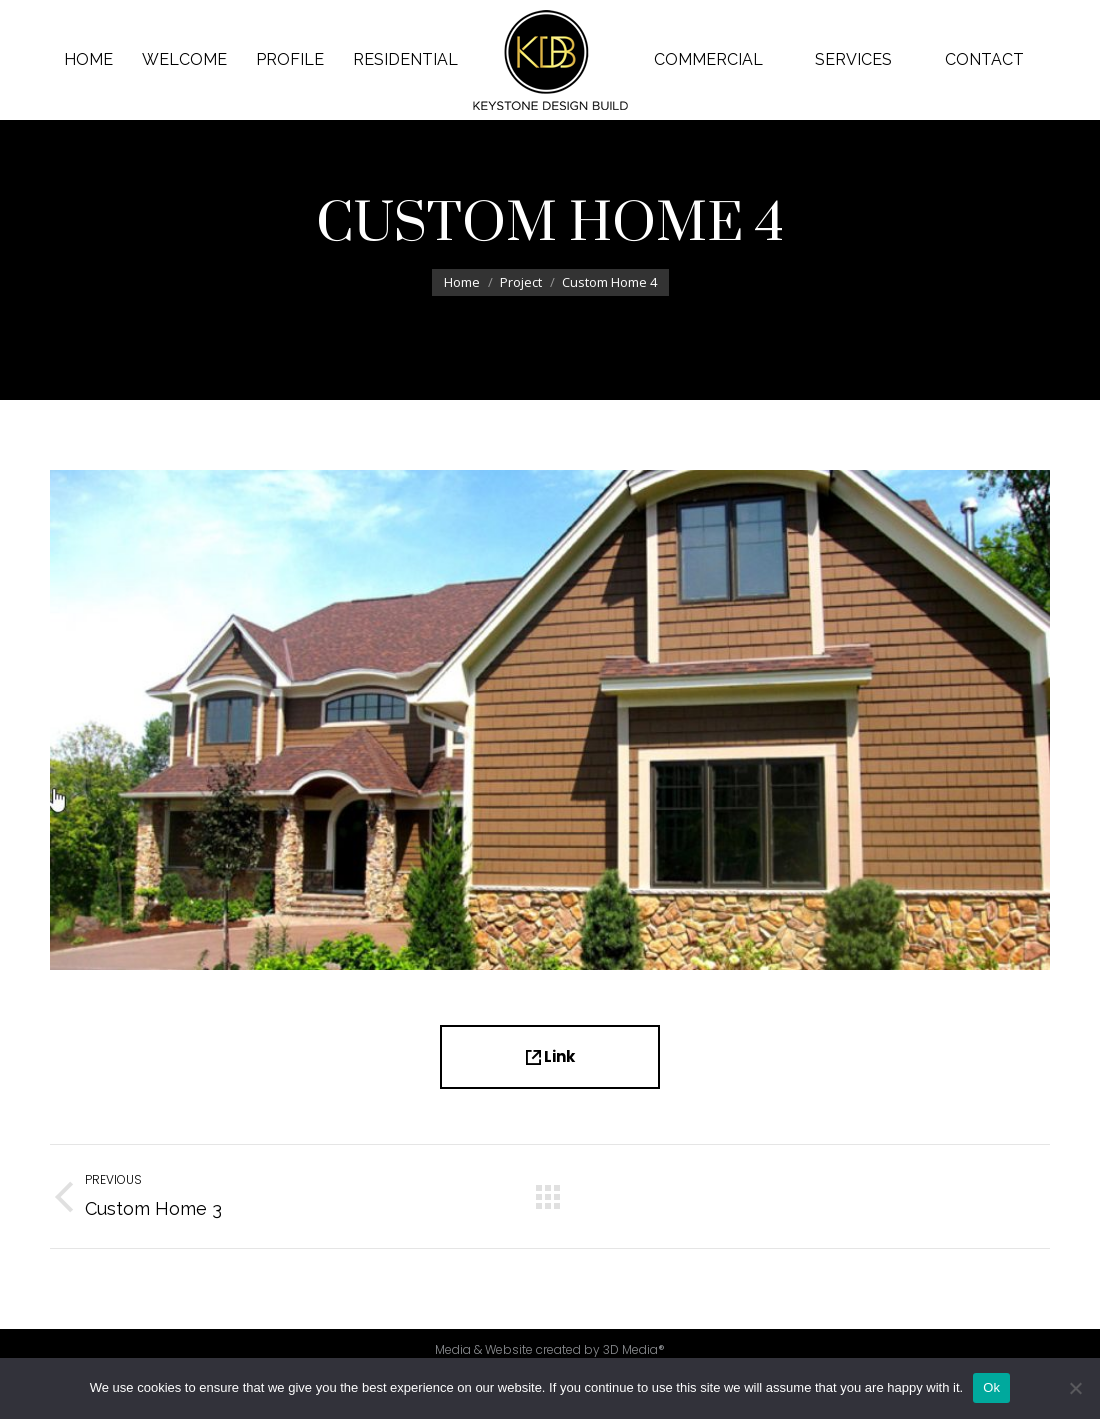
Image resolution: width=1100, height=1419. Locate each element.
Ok (991, 1387)
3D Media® (634, 1349)
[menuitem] (89, 60)
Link (550, 1056)
